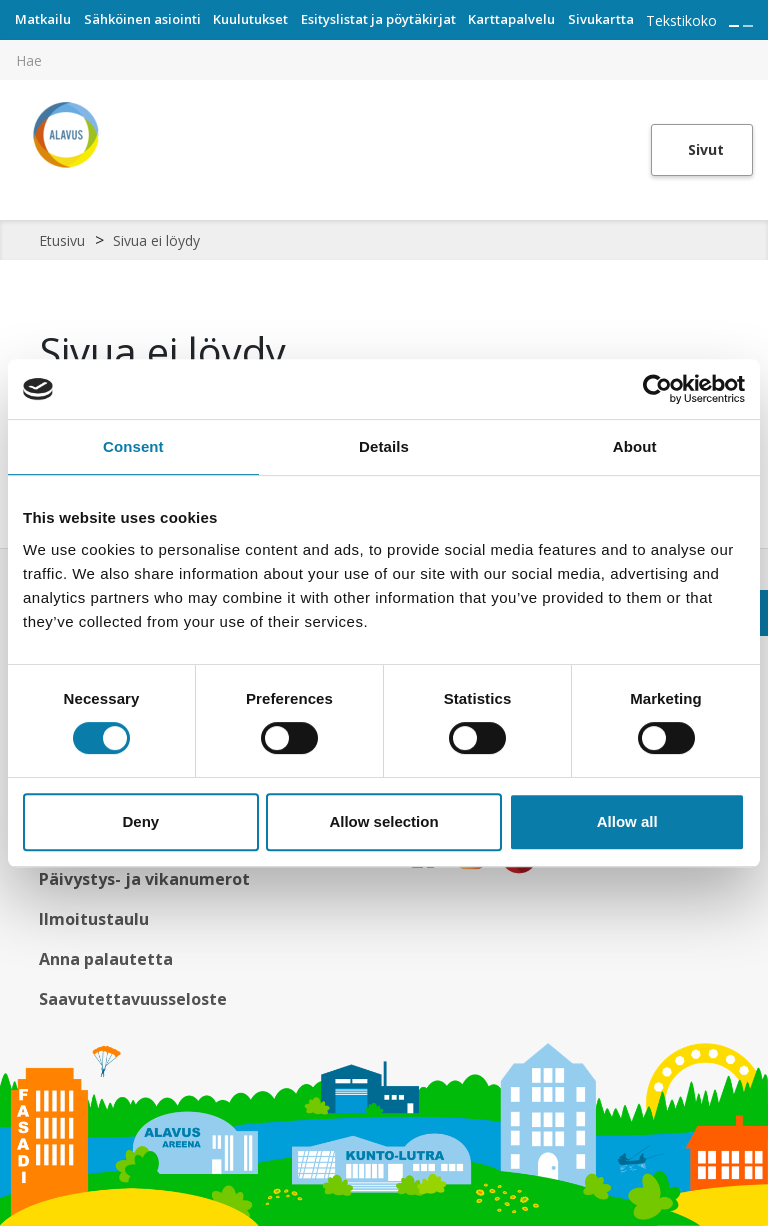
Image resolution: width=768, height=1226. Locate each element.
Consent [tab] (133, 446)
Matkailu (43, 19)
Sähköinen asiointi (142, 19)
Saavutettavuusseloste (133, 999)
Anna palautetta (106, 959)
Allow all (627, 821)
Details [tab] (384, 446)
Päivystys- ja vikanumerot (144, 879)
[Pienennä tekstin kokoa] (748, 26)
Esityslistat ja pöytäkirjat (378, 19)
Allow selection (383, 821)
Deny (140, 821)
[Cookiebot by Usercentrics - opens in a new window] (657, 389)
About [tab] (635, 446)
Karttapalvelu (511, 19)
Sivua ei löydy (156, 240)
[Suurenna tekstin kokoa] (734, 26)
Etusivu (62, 240)
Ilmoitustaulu (94, 919)
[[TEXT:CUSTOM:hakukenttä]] (384, 60)
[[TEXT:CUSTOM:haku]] (754, 46)
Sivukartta (601, 19)
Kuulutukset (250, 19)
